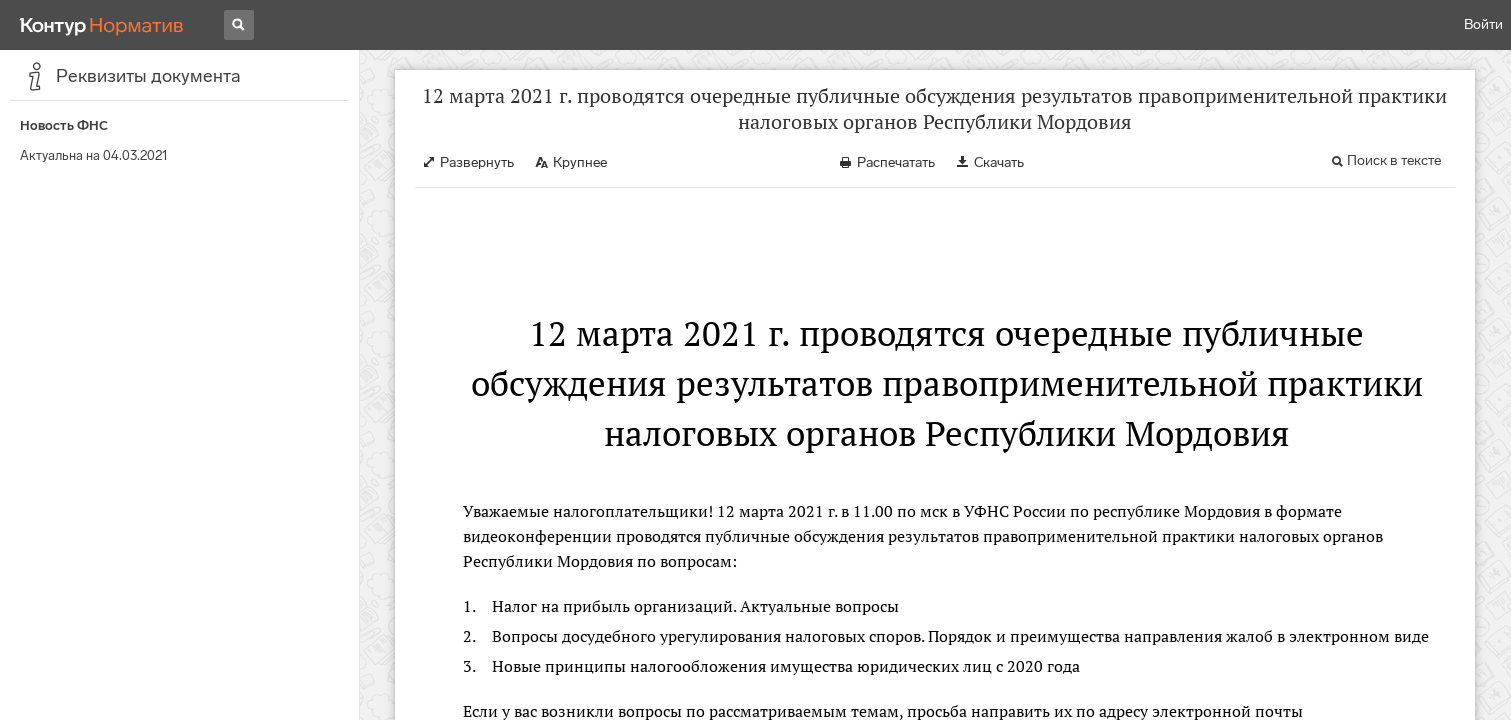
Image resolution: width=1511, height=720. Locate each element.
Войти (1483, 24)
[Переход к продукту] (102, 25)
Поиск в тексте (1394, 160)
